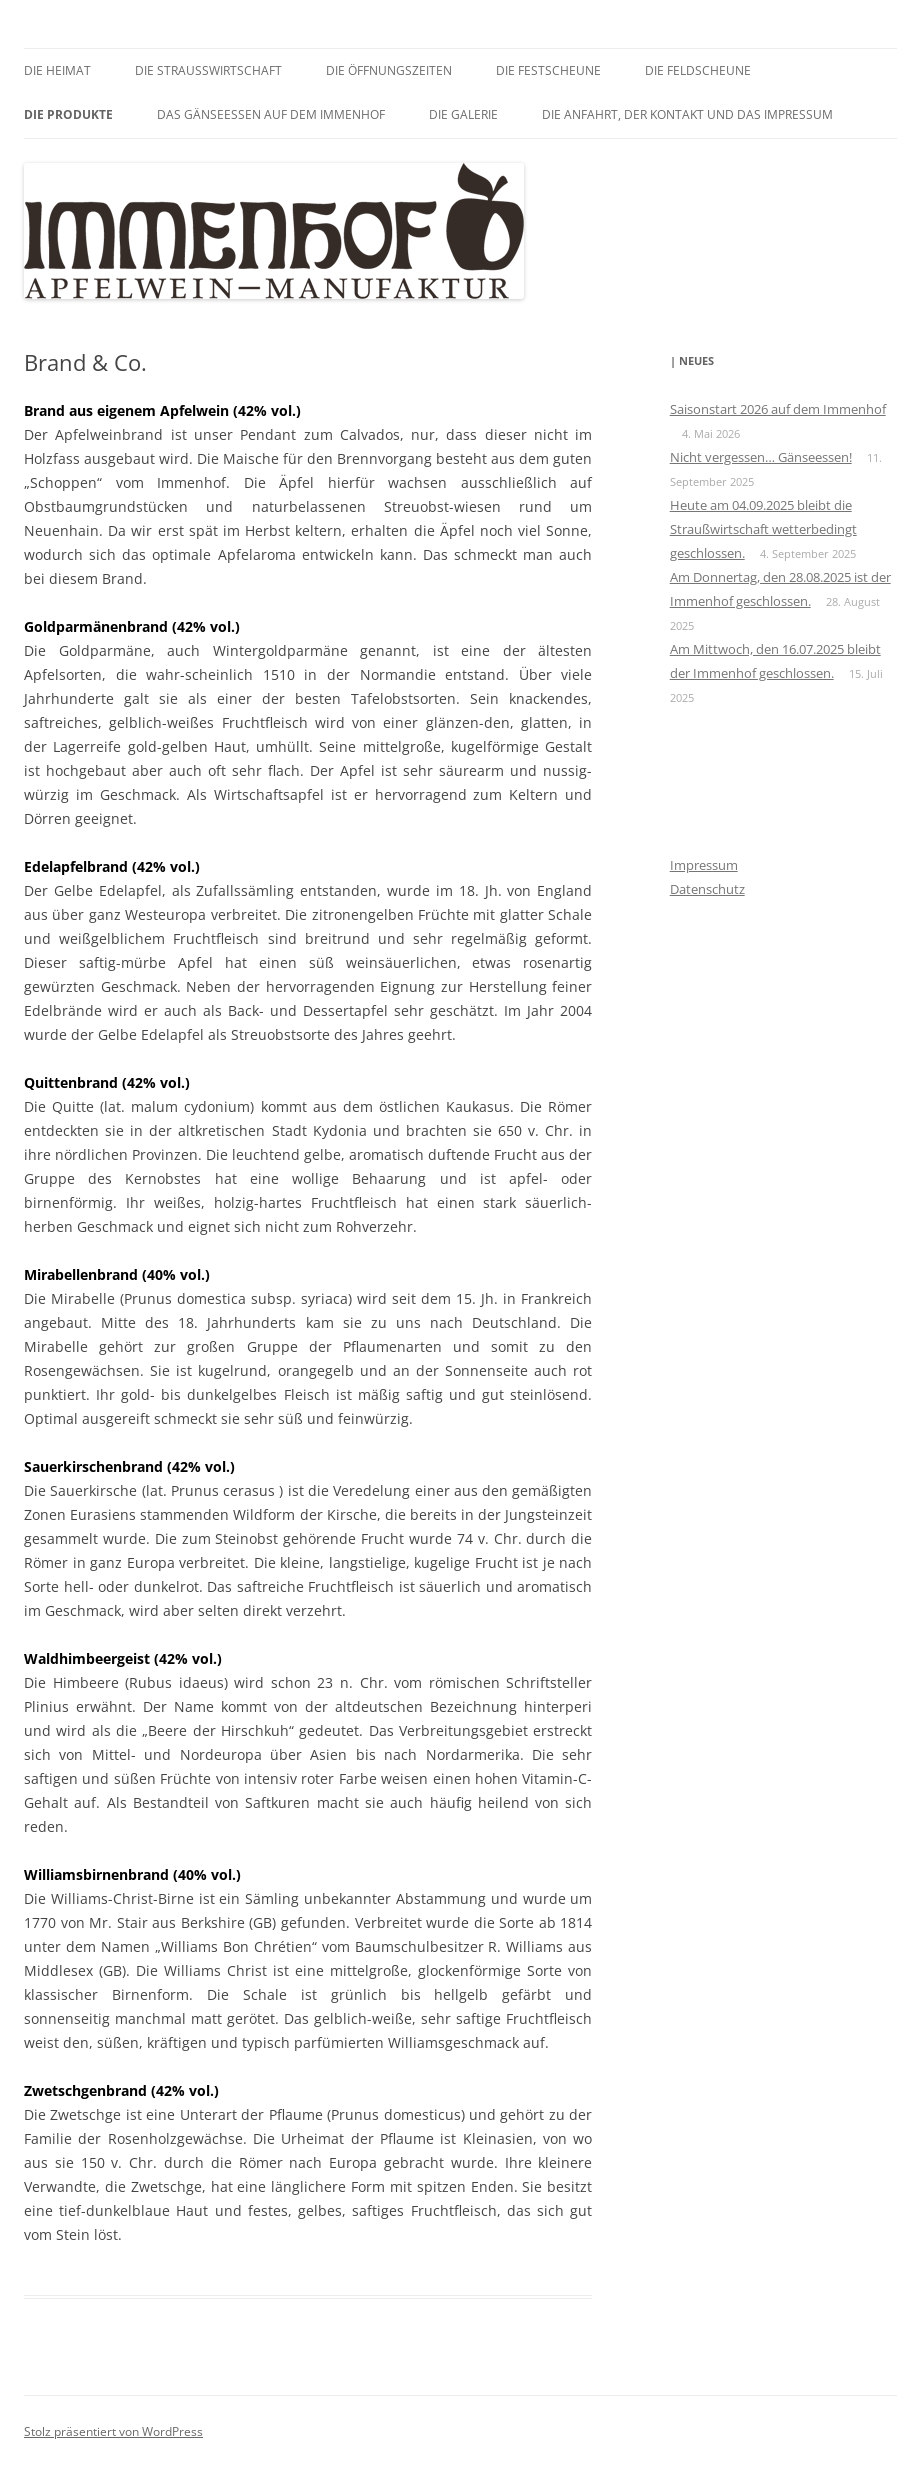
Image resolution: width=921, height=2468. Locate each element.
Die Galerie (463, 114)
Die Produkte (68, 114)
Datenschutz (707, 889)
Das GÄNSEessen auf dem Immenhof (271, 114)
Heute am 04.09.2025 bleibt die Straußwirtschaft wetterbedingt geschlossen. (763, 529)
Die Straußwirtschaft (208, 70)
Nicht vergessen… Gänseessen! (761, 457)
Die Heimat (57, 70)
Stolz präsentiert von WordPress (113, 2431)
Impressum (704, 865)
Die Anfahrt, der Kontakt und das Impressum (687, 114)
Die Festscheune (548, 70)
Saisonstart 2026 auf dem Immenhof (778, 409)
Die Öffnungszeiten (389, 70)
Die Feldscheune (698, 70)
